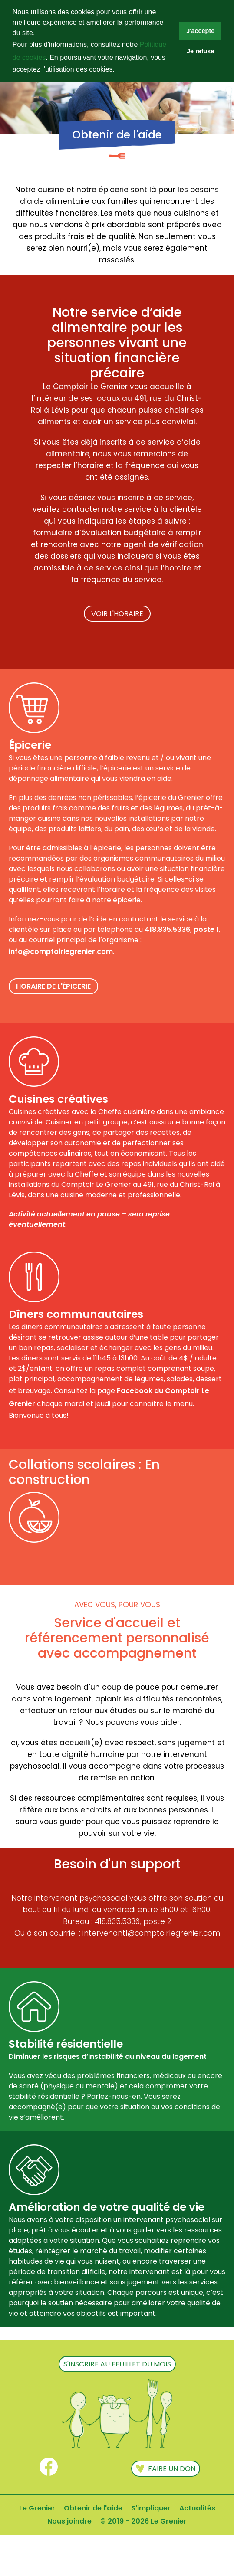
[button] (117, 70)
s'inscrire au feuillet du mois (117, 2364)
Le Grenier (37, 2508)
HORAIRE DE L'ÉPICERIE (53, 986)
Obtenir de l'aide (93, 2508)
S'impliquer (151, 2508)
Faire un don (165, 2470)
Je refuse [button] (200, 51)
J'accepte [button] (200, 30)
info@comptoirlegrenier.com (61, 952)
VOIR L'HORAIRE (117, 614)
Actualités (197, 2508)
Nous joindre (69, 2521)
